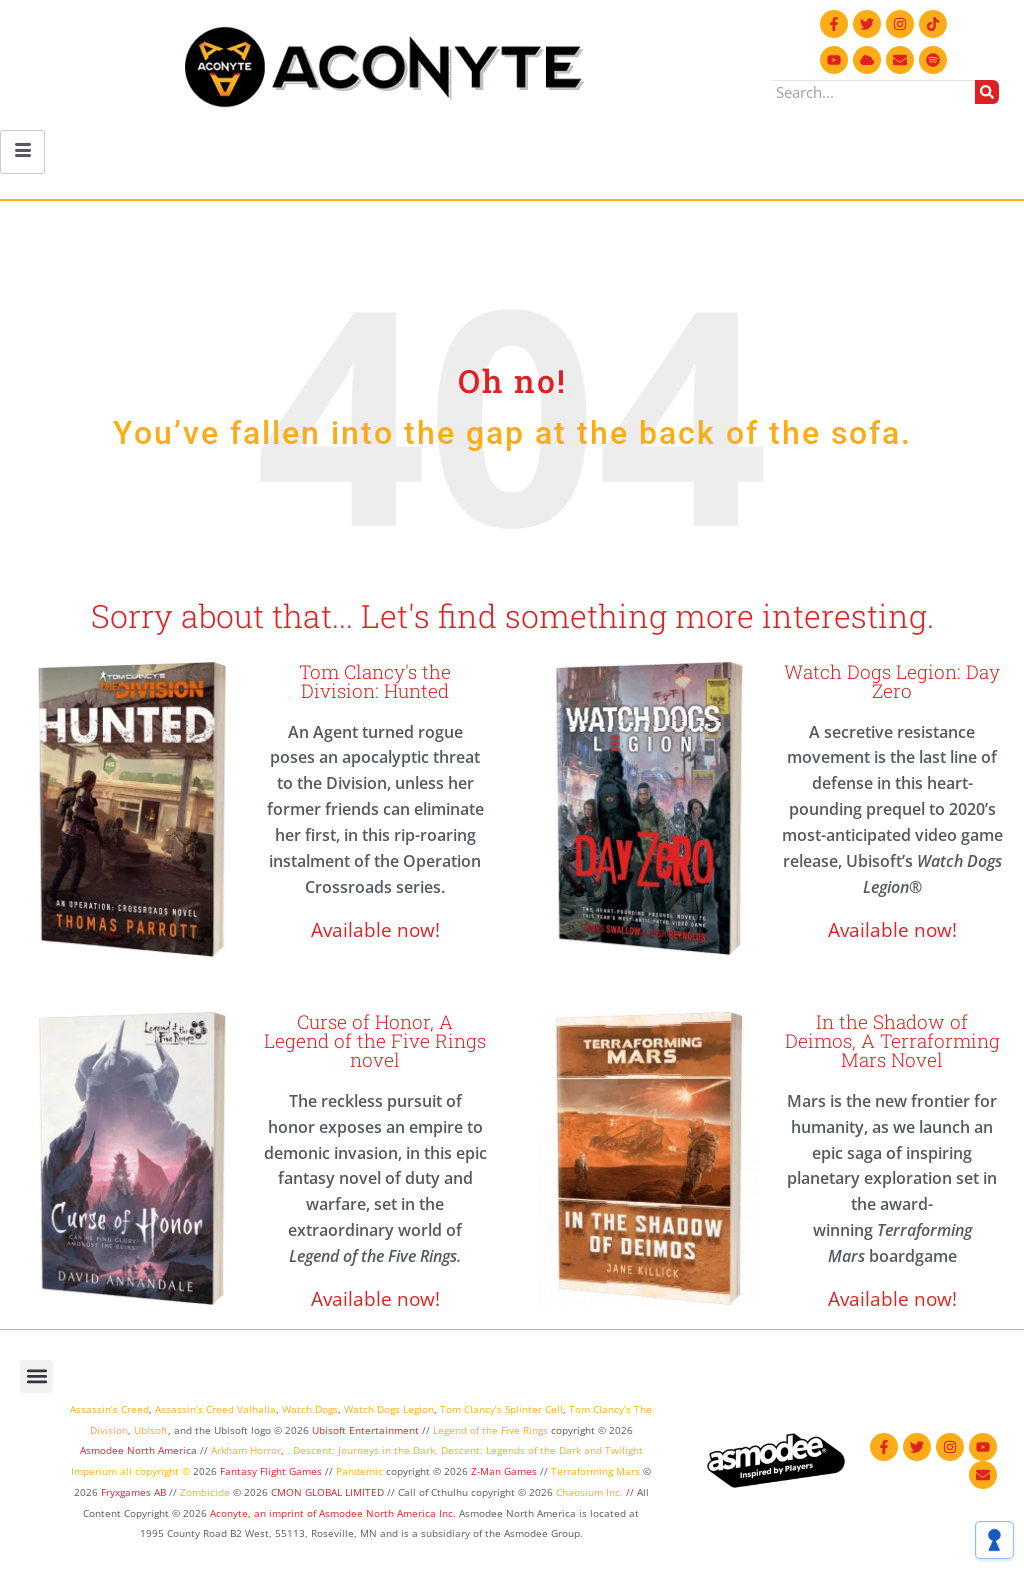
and (593, 1450)
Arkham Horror (246, 1450)
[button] (36, 1376)
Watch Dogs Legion (389, 1409)
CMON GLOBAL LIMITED (329, 1492)
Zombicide (205, 1492)
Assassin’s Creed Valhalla (215, 1409)
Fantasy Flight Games (271, 1471)
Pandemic (359, 1471)
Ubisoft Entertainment (365, 1430)
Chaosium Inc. (589, 1492)
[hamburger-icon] (22, 152)
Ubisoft (151, 1430)
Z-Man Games (504, 1471)
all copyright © (155, 1471)
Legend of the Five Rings (490, 1430)
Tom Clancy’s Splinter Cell (501, 1409)
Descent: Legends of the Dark (511, 1450)
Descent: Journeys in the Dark (364, 1450)
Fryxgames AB (133, 1492)
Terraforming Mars (595, 1471)
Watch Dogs (310, 1409)
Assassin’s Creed (109, 1409)
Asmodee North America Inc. (389, 1513)
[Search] (987, 92)
